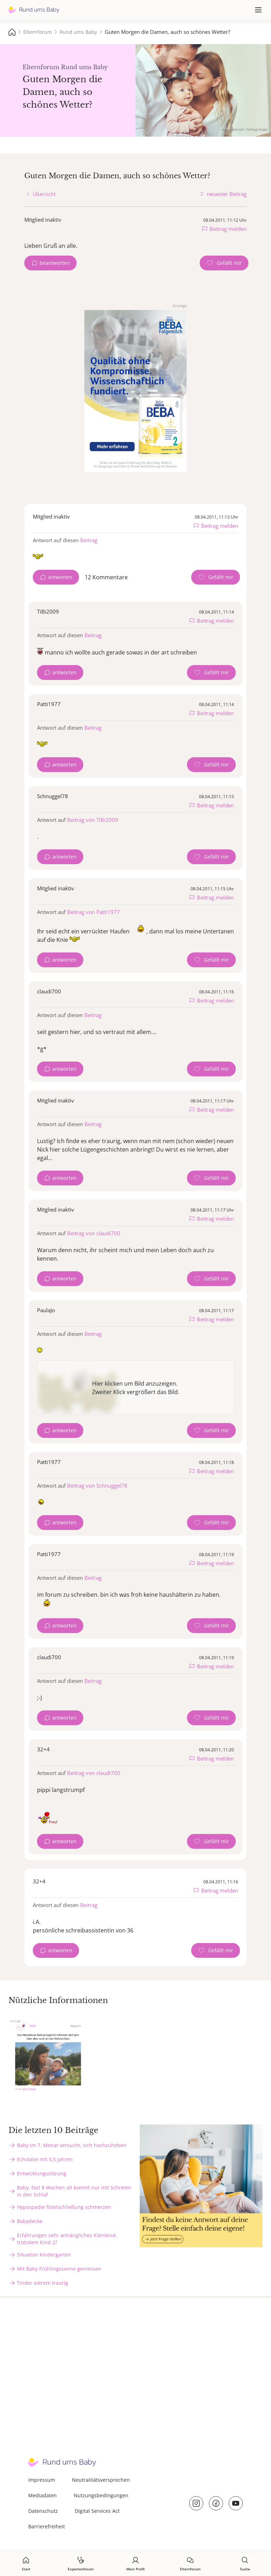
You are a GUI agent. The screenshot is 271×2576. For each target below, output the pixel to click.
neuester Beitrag (227, 193)
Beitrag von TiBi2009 (92, 819)
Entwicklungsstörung (41, 2173)
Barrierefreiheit (46, 2526)
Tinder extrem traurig (42, 2282)
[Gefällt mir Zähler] (224, 263)
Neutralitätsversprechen (101, 2479)
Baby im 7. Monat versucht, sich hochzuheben (71, 2145)
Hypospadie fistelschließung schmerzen (64, 2207)
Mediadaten (42, 2495)
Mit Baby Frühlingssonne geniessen (59, 2268)
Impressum (41, 2479)
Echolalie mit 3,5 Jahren (45, 2159)
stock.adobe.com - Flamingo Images (244, 129)
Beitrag (88, 540)
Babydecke (29, 2221)
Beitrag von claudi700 (93, 1233)
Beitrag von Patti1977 (93, 911)
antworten (60, 577)
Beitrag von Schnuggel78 (97, 1485)
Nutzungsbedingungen (101, 2495)
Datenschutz (43, 2511)
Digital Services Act (97, 2511)
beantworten (55, 262)
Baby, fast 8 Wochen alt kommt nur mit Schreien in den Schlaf (74, 2191)
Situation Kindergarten (44, 2254)
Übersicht (44, 194)
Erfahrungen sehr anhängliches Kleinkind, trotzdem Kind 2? (67, 2239)
